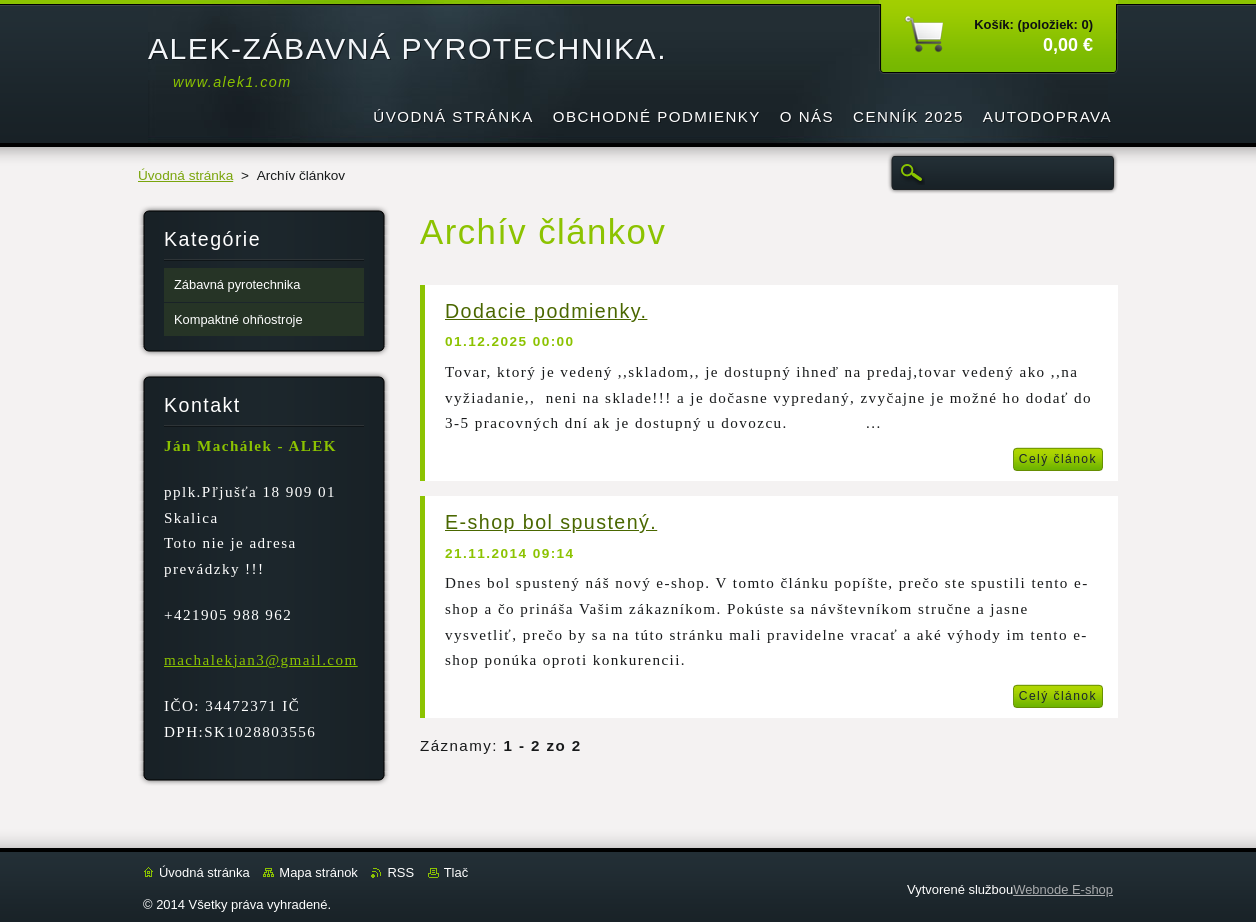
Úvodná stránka (185, 175)
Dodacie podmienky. (546, 311)
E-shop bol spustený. (551, 522)
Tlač (456, 872)
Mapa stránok (318, 872)
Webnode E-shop (1063, 889)
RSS (400, 872)
